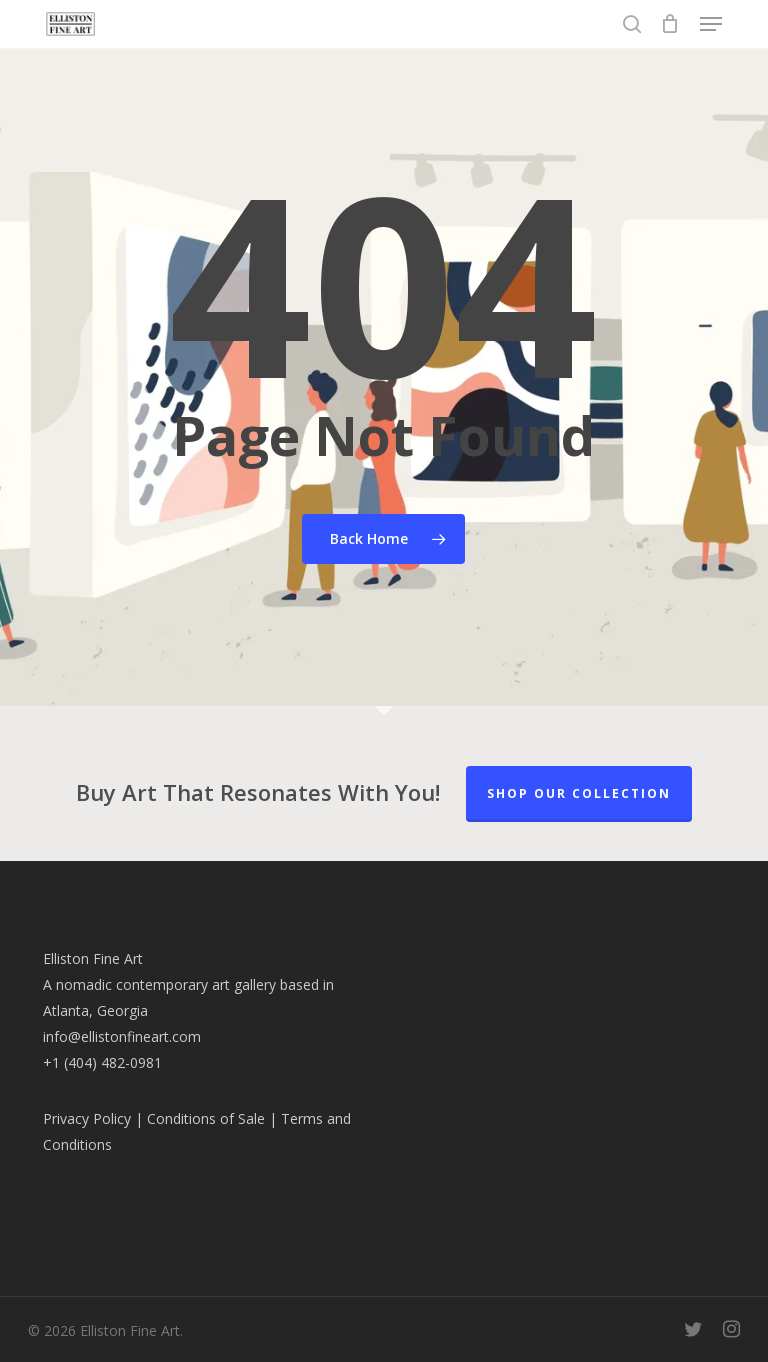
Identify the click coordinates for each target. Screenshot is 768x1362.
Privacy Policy (87, 1118)
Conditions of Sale (206, 1118)
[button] (711, 24)
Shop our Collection (579, 793)
